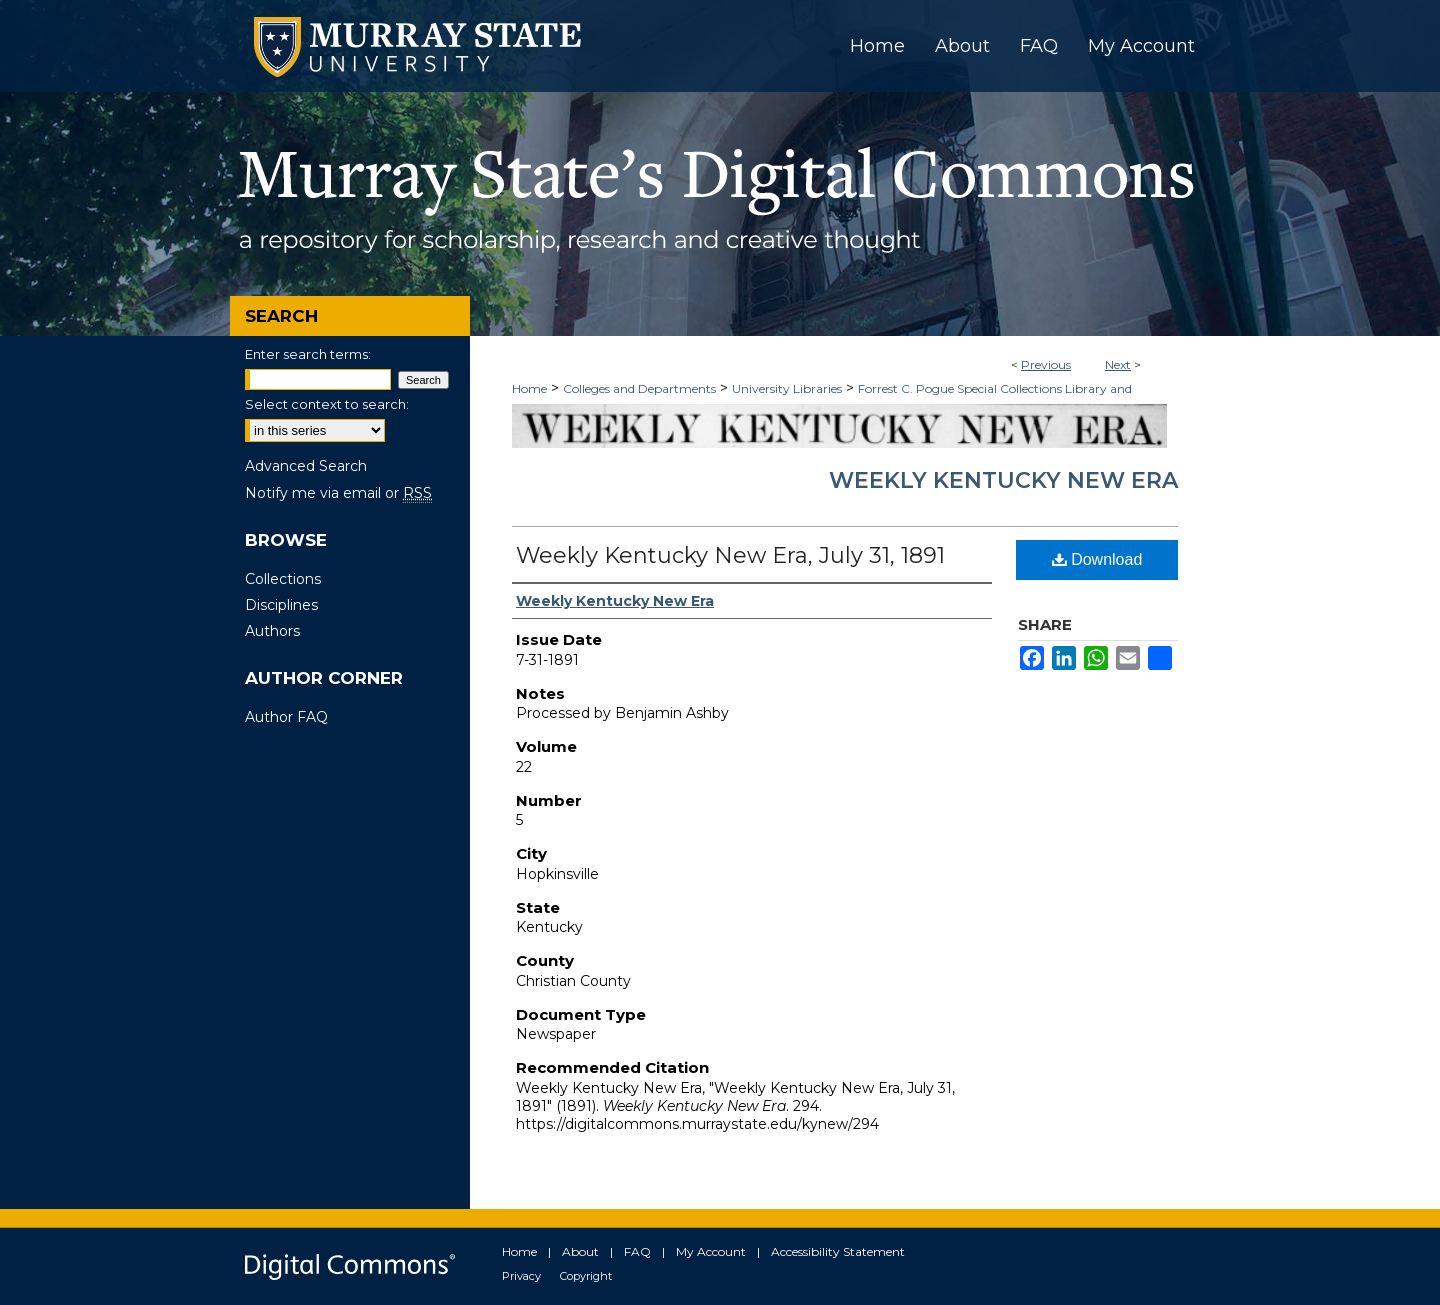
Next (1118, 364)
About (580, 1251)
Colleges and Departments (639, 388)
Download (1097, 559)
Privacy (521, 1276)
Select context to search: (327, 404)
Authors (272, 631)
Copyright (586, 1276)
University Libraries (787, 388)
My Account (711, 1251)
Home (529, 388)
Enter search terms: (308, 354)
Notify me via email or (338, 493)
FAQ (637, 1251)
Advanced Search (306, 466)
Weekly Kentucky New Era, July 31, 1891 (730, 555)
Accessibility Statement (838, 1251)
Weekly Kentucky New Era (1003, 480)
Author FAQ (286, 717)
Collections (283, 579)
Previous (1046, 364)
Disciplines (281, 605)
